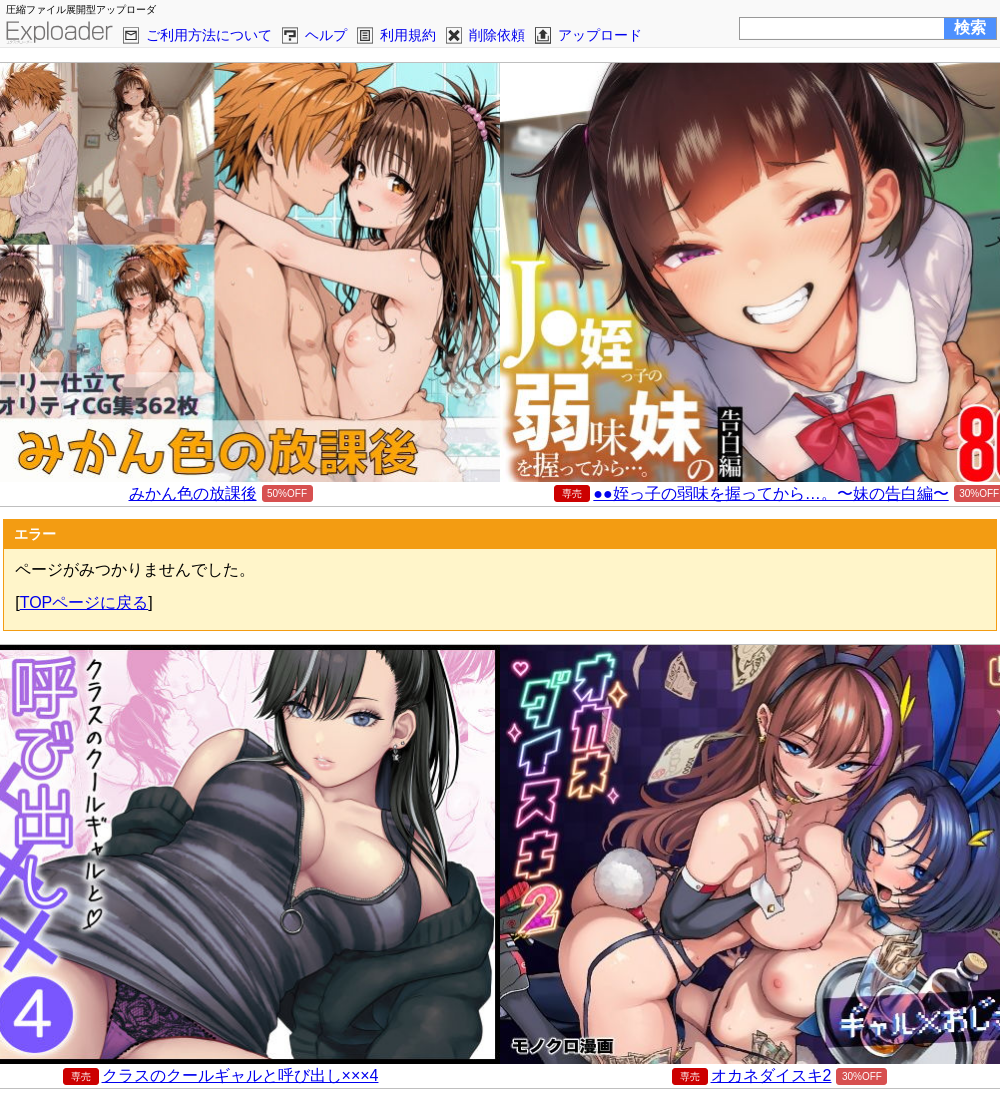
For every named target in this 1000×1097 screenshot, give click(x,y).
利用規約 (408, 35)
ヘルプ (326, 35)
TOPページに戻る (84, 602)
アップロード (600, 35)
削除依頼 (497, 35)
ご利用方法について (209, 35)
